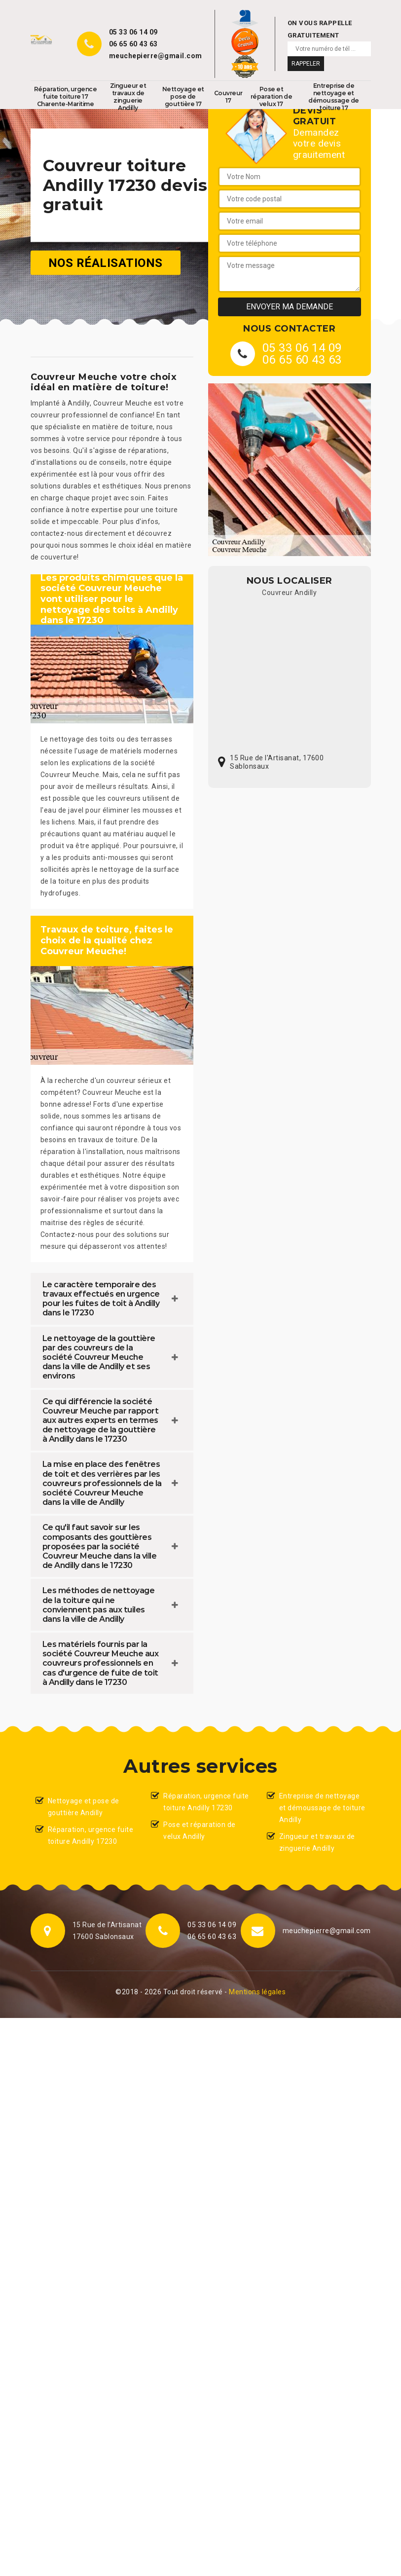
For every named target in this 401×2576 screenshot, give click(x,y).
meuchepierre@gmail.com (155, 56)
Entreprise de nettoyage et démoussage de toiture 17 (333, 96)
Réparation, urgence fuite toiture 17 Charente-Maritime (65, 96)
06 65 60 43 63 (133, 44)
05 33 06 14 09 (133, 32)
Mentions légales (257, 1992)
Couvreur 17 (228, 96)
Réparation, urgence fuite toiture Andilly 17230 (91, 1835)
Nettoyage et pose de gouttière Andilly (83, 1807)
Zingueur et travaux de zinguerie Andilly (128, 96)
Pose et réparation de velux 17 (271, 96)
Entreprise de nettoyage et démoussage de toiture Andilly (322, 1808)
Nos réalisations (105, 262)
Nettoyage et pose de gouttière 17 (183, 96)
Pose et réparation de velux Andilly (199, 1830)
